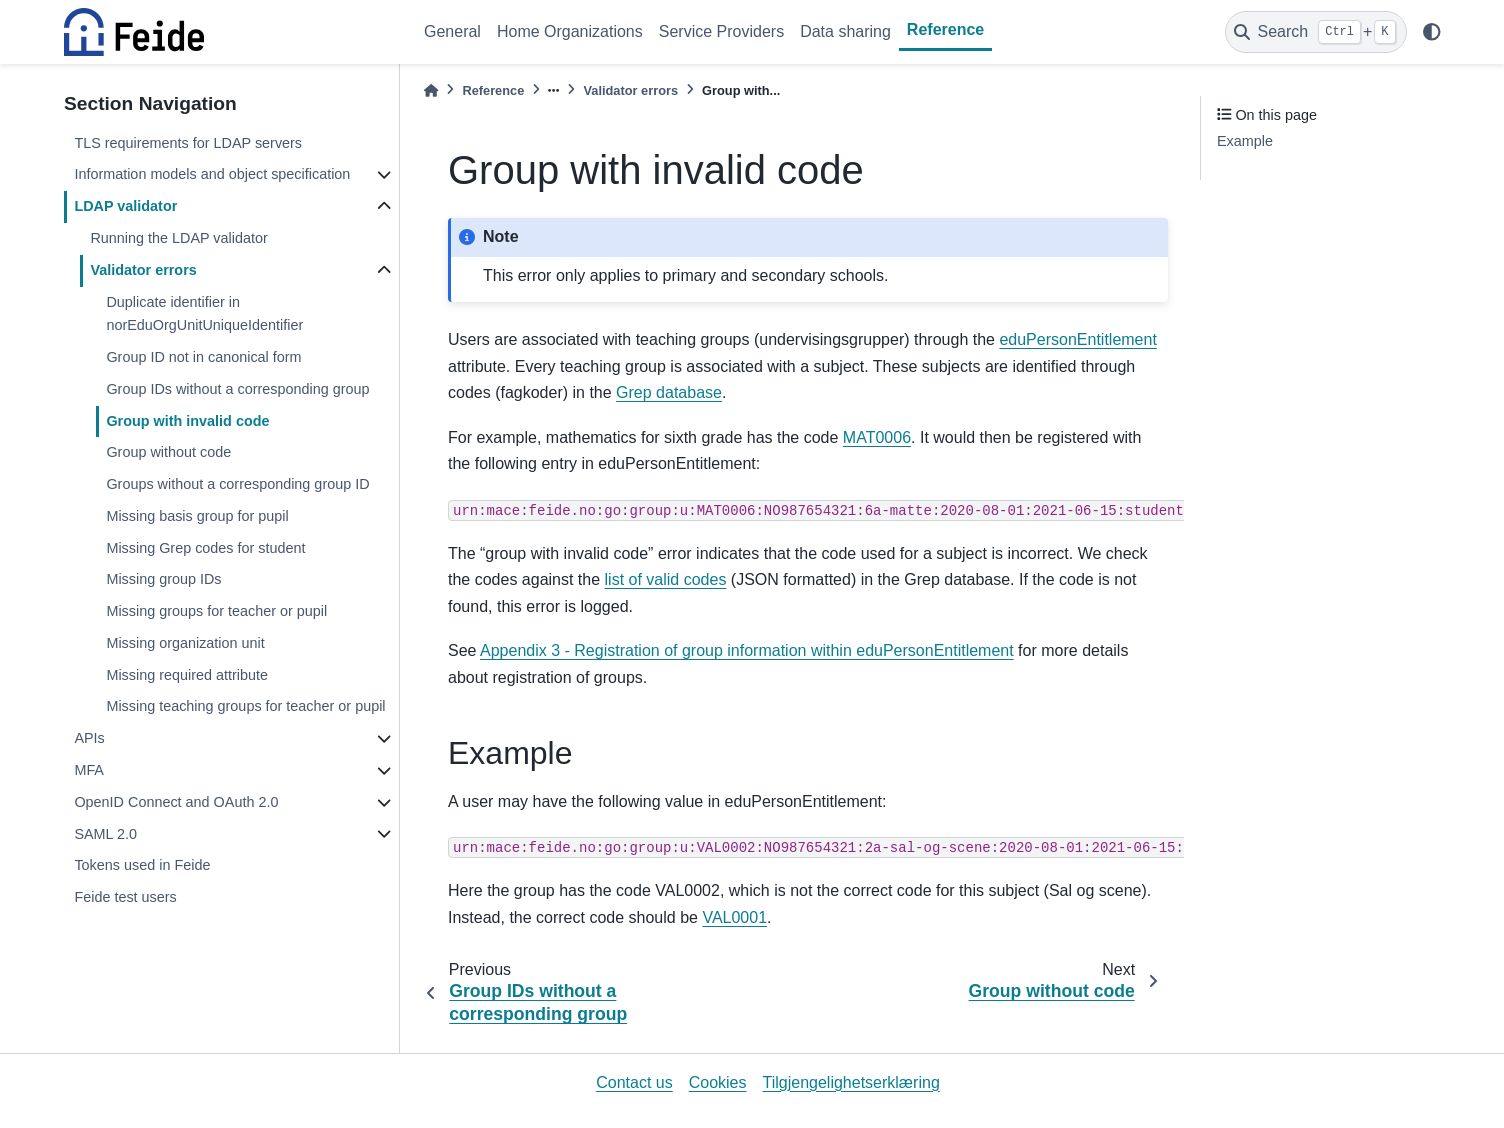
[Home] (431, 90)
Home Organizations (570, 31)
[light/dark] (1432, 32)
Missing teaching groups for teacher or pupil (245, 706)
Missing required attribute (187, 675)
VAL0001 (734, 917)
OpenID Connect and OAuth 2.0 (176, 802)
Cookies (718, 1082)
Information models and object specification (212, 174)
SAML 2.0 (105, 834)
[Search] (1316, 32)
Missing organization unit (185, 643)
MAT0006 (877, 437)
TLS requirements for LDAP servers (188, 143)
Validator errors (143, 270)
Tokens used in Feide (142, 865)
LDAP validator (125, 206)
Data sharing (845, 31)
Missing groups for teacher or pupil (216, 611)
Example (1245, 141)
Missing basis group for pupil (197, 516)
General (452, 31)
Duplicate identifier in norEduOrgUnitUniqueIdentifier (204, 314)
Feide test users (125, 897)
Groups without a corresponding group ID (237, 484)
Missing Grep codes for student (205, 548)
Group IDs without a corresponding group (237, 389)
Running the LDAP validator (178, 238)
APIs (89, 738)
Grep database (669, 392)
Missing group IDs (163, 579)
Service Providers (721, 31)
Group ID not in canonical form (203, 357)
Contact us (634, 1082)
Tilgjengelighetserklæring (851, 1082)
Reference (945, 29)
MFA (89, 770)
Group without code (168, 452)
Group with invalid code (187, 421)
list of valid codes (666, 579)
